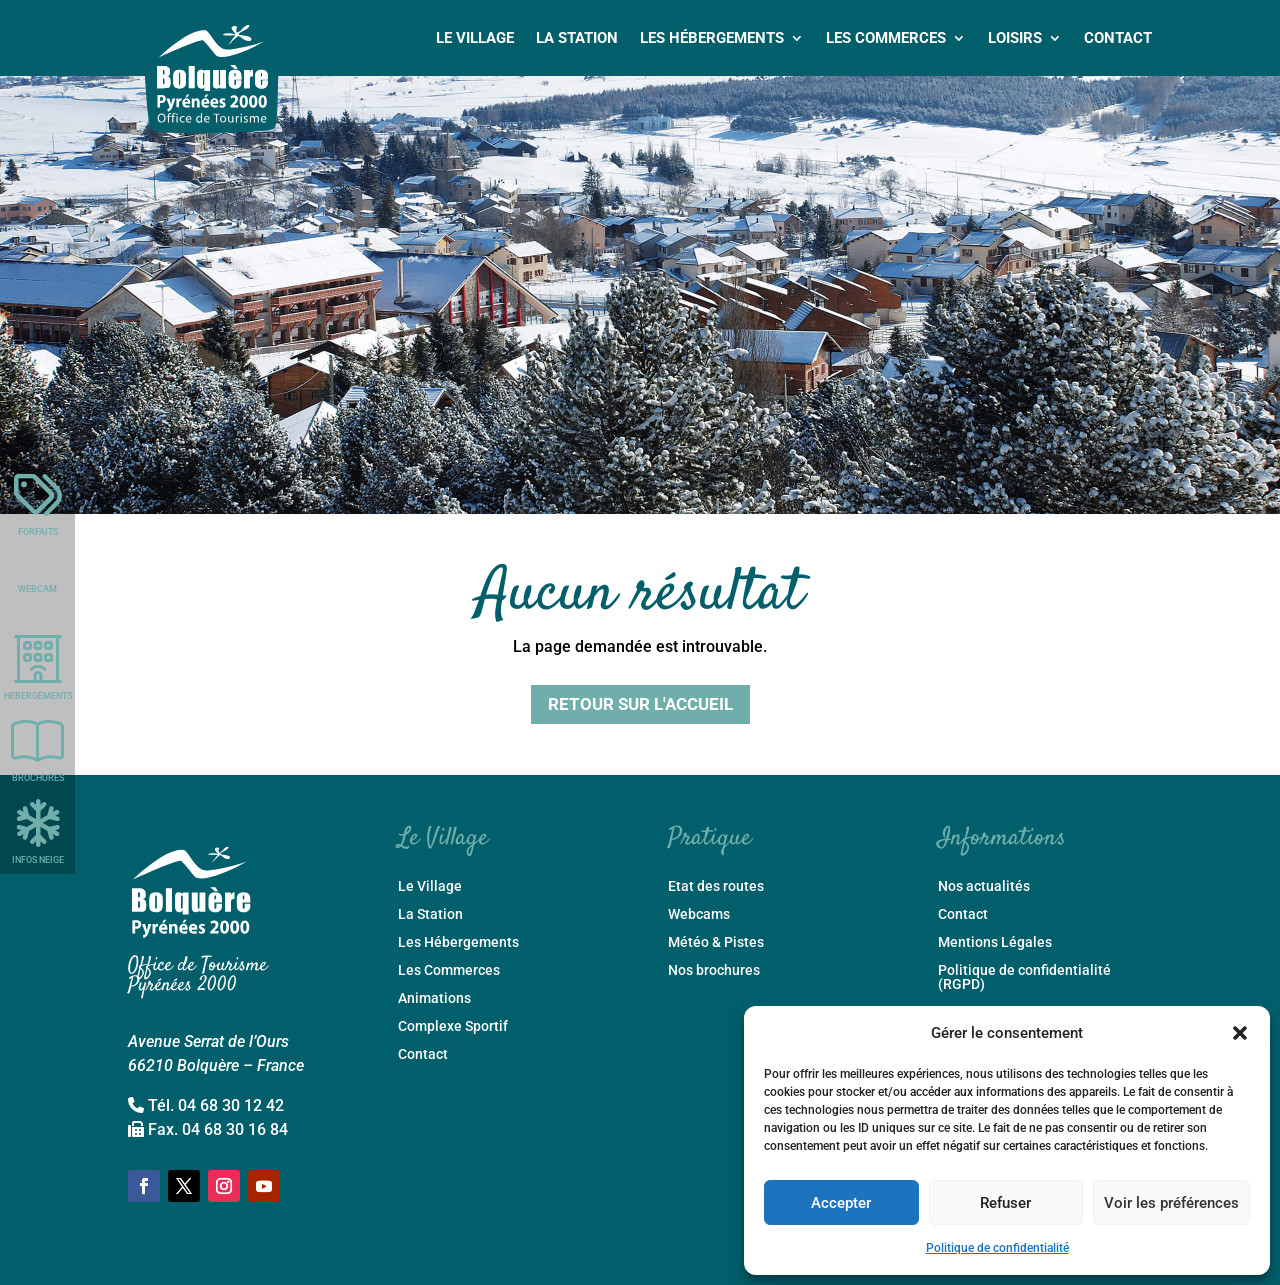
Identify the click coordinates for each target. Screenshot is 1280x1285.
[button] (1240, 1033)
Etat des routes (716, 886)
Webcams (699, 914)
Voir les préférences (1171, 1203)
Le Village (475, 38)
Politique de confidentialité (997, 1248)
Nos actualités (984, 886)
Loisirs (1015, 38)
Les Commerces (886, 38)
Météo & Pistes (716, 942)
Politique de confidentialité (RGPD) (1024, 977)
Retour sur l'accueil (640, 704)
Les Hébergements (712, 38)
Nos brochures (714, 970)
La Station (577, 38)
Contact (1118, 38)
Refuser (1005, 1203)
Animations (434, 998)
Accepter (841, 1203)
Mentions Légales (995, 942)
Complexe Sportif (453, 1026)
